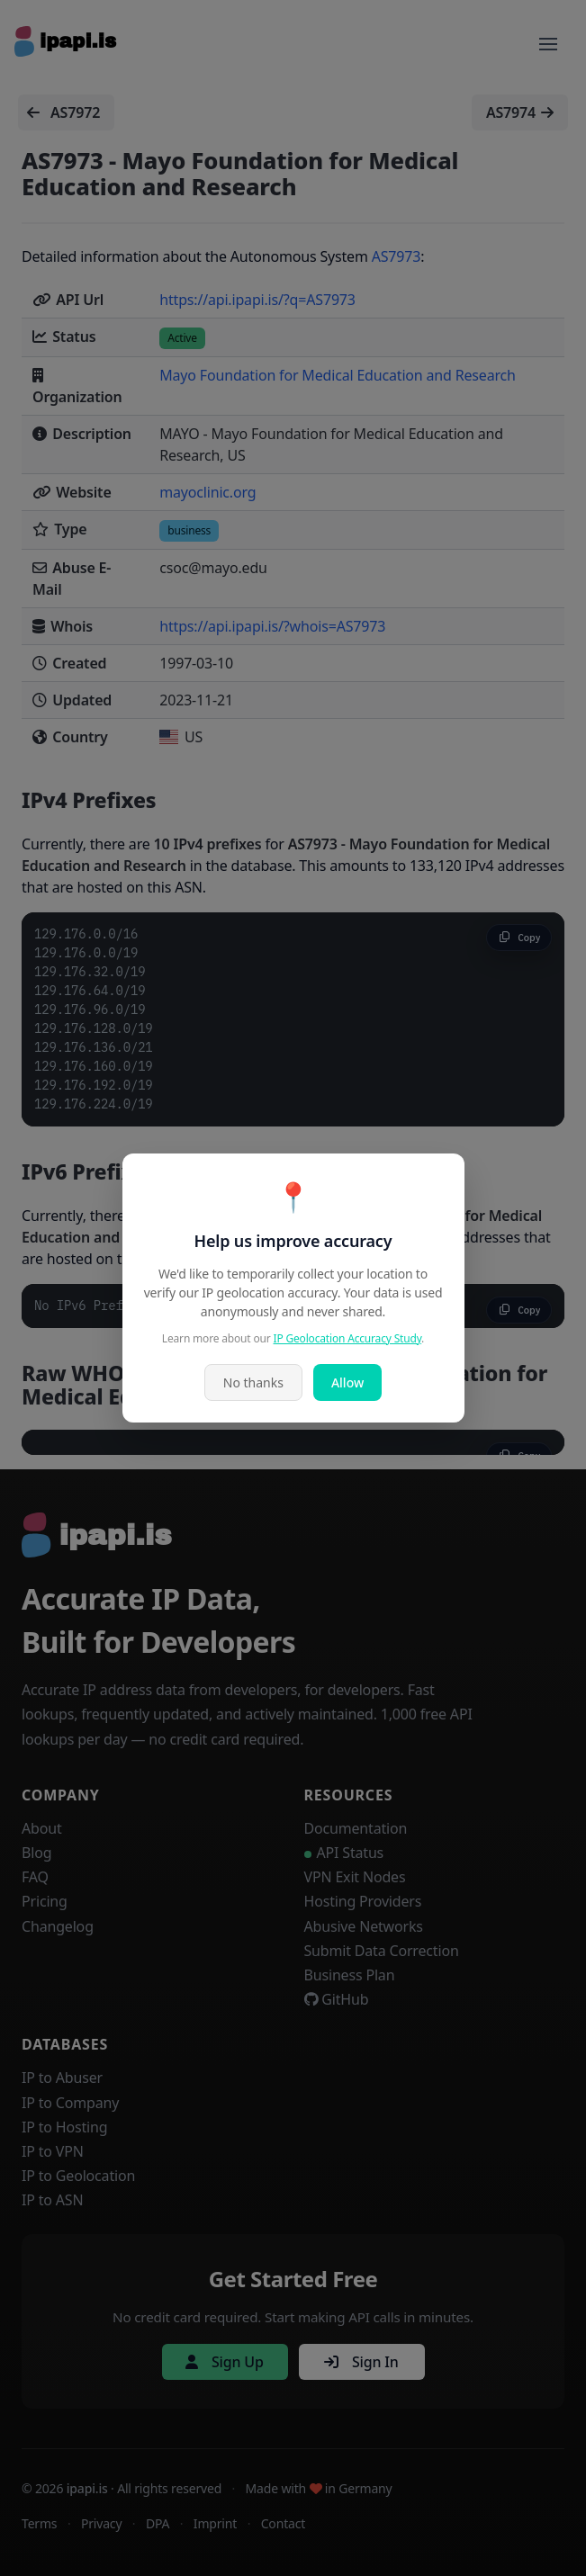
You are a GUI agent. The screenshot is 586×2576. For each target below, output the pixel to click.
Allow (347, 1382)
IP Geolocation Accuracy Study (348, 1338)
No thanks (253, 1382)
